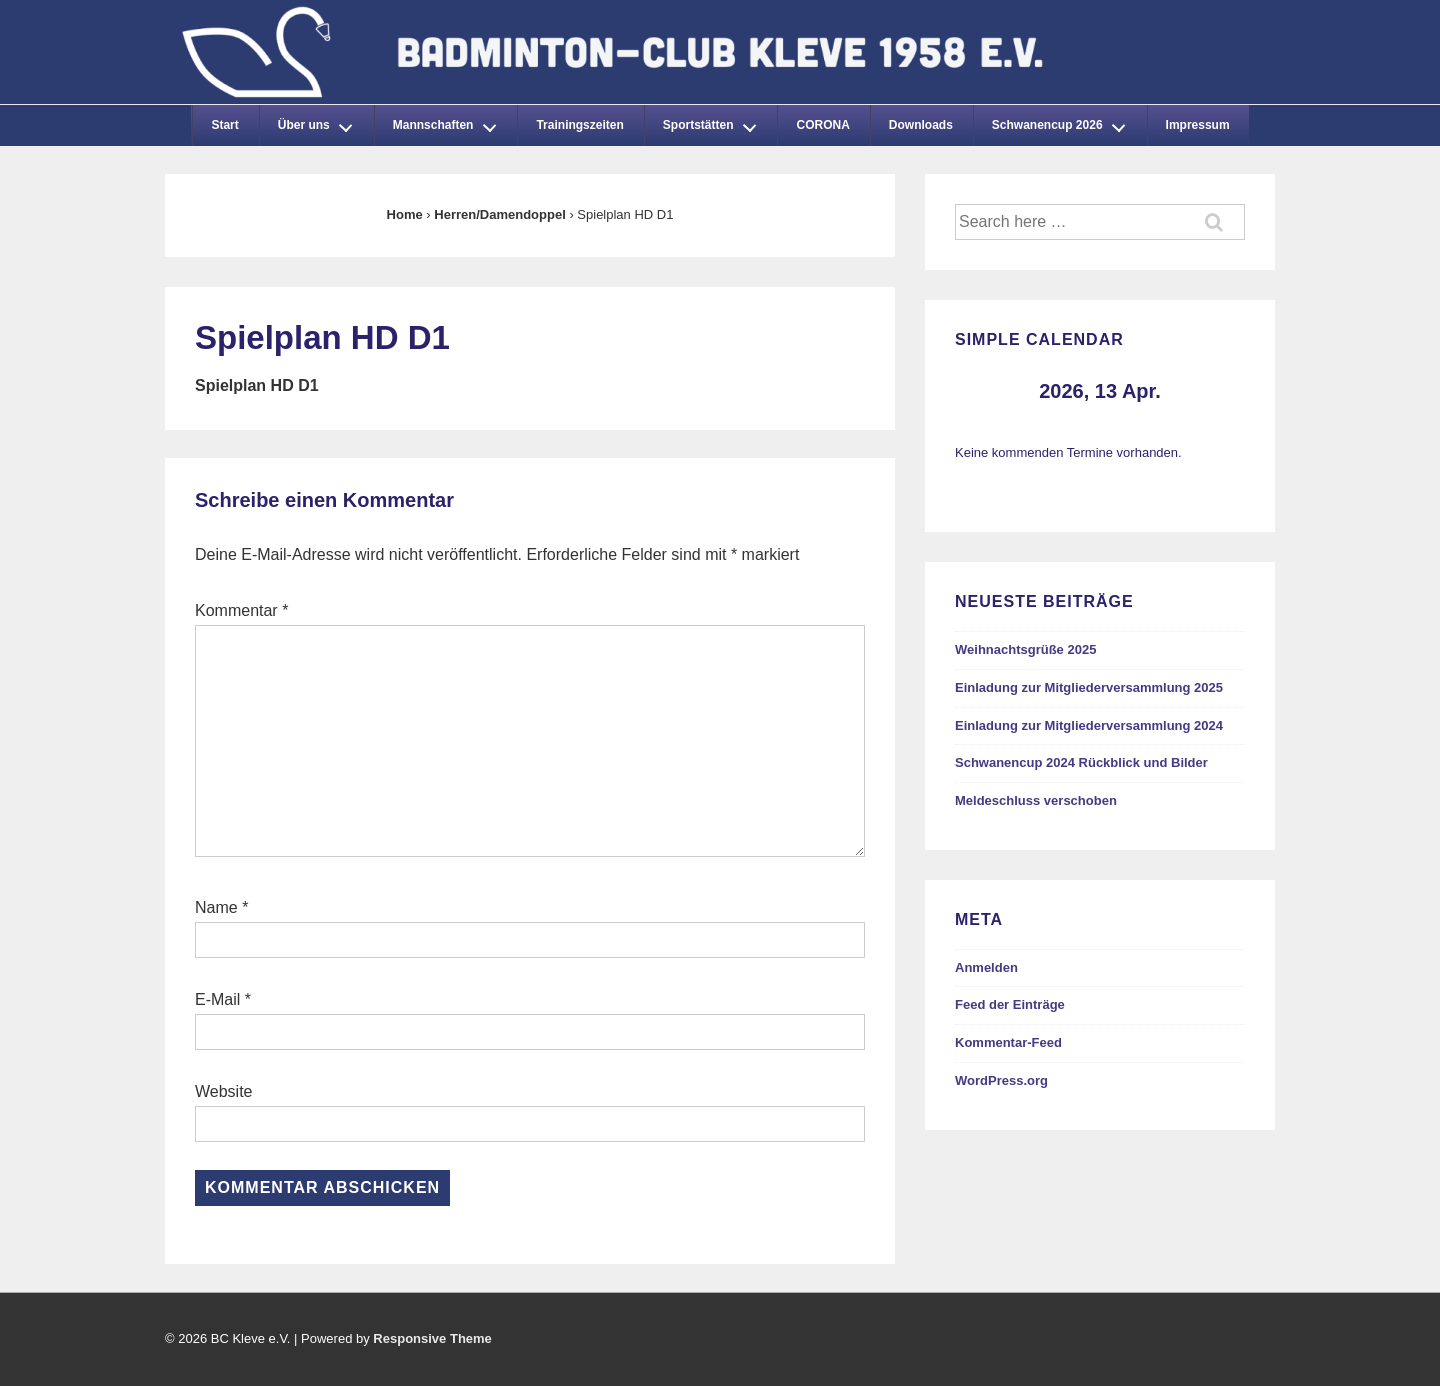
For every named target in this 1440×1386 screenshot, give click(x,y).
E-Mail (217, 999)
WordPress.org (1001, 1080)
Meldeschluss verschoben (1036, 800)
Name (216, 907)
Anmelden (986, 967)
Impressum (1198, 125)
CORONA (822, 125)
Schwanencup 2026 (1064, 122)
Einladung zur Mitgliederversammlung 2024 (1089, 725)
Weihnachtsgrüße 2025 (1025, 649)
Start (224, 125)
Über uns (321, 122)
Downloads (921, 125)
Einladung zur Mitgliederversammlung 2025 (1089, 687)
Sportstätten (715, 122)
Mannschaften (450, 122)
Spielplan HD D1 (257, 385)
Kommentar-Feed (1008, 1042)
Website (224, 1091)
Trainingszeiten (579, 125)
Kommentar (241, 610)
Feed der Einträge (1010, 1004)
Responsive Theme (432, 1338)
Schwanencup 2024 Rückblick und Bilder (1081, 762)
